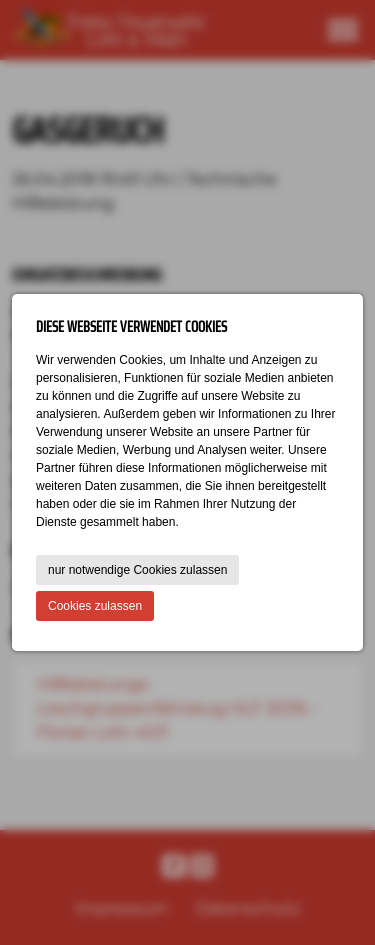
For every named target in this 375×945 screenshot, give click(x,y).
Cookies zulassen (95, 606)
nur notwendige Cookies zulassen (137, 570)
